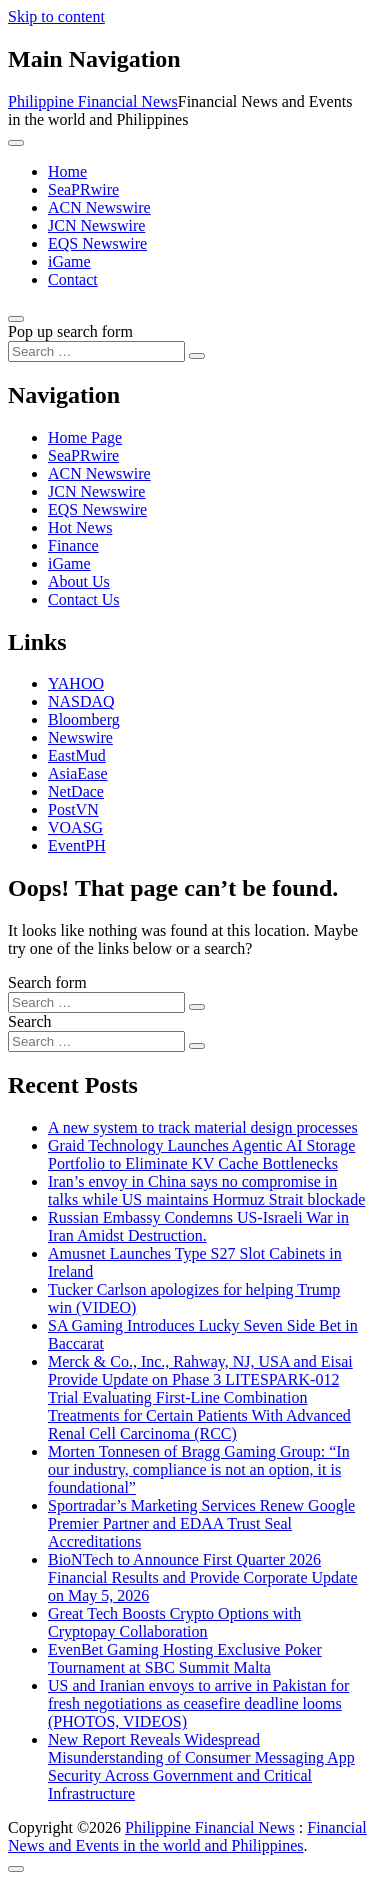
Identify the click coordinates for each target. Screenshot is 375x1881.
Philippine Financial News (93, 101)
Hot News (80, 527)
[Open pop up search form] (16, 319)
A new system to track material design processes (203, 1127)
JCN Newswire (96, 225)
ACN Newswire (99, 207)
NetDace (76, 791)
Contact (73, 279)
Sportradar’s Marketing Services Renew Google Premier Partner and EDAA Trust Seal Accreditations (201, 1523)
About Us (79, 581)
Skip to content (56, 16)
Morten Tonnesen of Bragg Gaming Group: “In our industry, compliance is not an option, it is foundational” (199, 1469)
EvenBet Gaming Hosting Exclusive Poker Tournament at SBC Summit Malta (185, 1658)
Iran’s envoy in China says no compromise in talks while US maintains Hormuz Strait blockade (206, 1190)
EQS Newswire (97, 243)
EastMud (77, 755)
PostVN (73, 809)
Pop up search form (70, 331)
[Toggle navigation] (16, 143)
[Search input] (96, 351)
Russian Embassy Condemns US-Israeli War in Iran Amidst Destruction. (198, 1226)
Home (67, 171)
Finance (73, 545)
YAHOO (76, 683)
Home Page (85, 437)
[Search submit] (197, 356)
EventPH (77, 845)
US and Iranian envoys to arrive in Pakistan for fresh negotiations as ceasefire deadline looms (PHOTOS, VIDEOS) (198, 1703)
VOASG (75, 827)
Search (30, 1021)
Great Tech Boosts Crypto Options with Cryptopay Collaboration (174, 1622)
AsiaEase (78, 773)
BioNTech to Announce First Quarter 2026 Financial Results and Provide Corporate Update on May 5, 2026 (203, 1577)
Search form (47, 982)
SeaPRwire (83, 189)
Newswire (80, 737)
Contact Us (84, 599)
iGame (69, 261)
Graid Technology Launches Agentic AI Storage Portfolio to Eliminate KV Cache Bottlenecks (201, 1154)
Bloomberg (84, 719)
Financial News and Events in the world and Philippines (187, 1836)
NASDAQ (81, 701)
